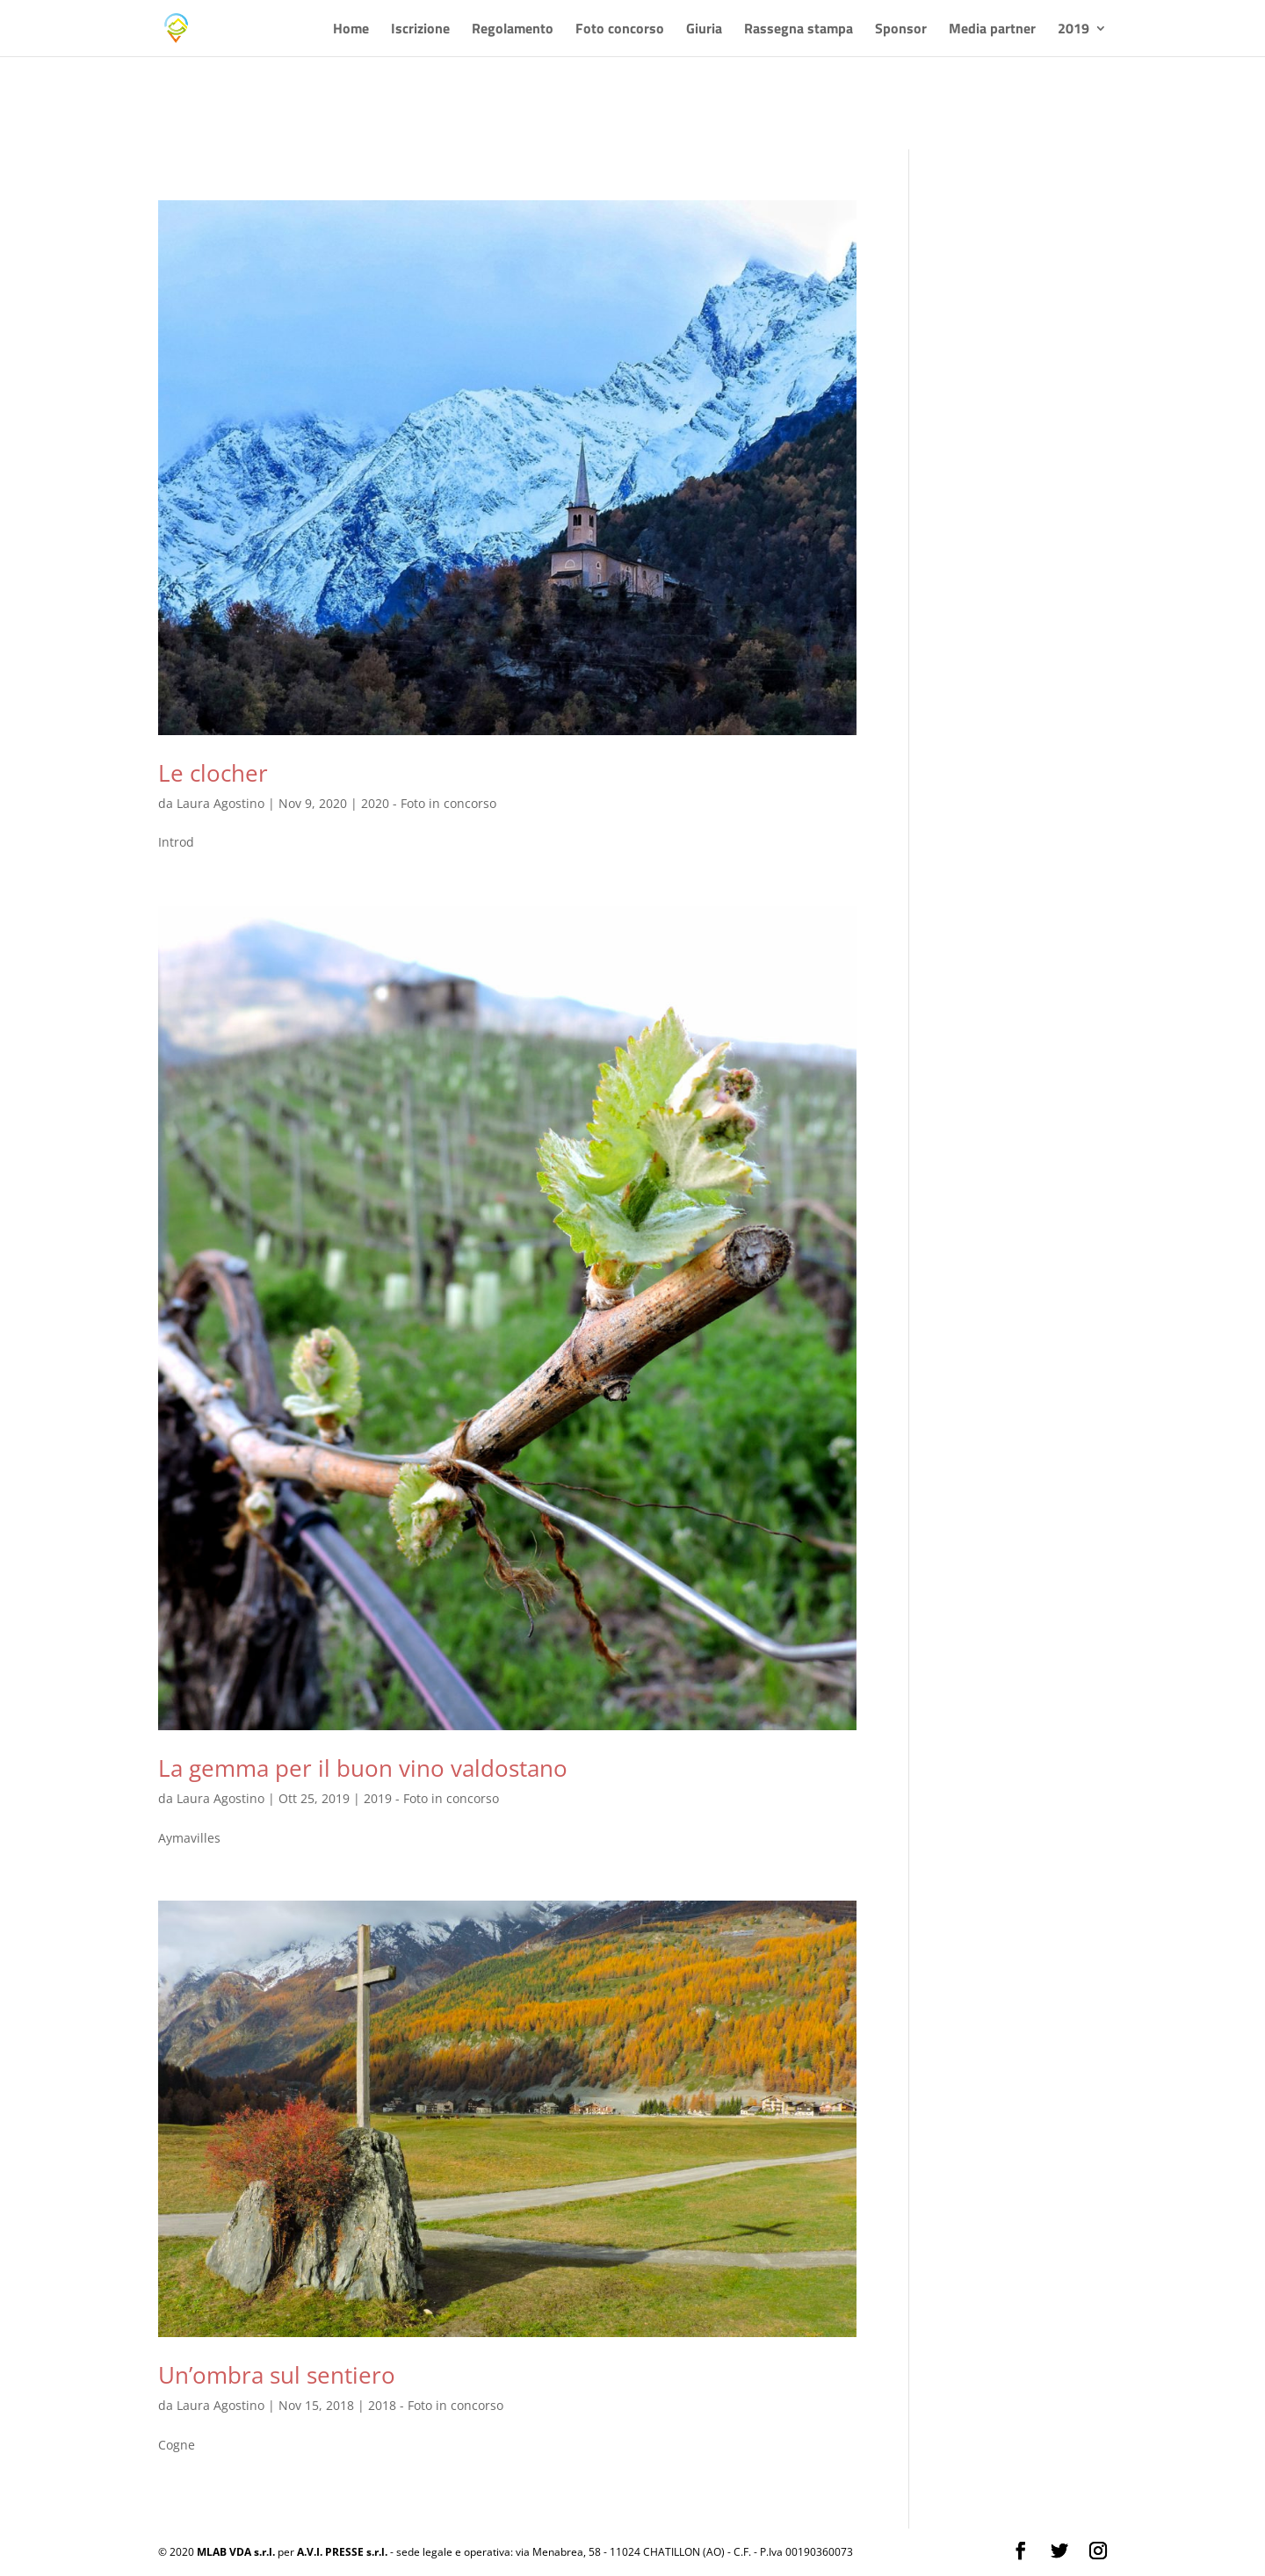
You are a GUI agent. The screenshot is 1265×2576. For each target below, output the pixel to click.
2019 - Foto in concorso (431, 1798)
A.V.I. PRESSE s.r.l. (342, 2551)
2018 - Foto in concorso (435, 2405)
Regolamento (512, 30)
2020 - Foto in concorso (428, 803)
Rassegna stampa (798, 30)
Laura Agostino (220, 803)
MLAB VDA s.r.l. (236, 2551)
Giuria (704, 30)
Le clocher (213, 773)
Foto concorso (619, 30)
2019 (1073, 30)
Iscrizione (420, 30)
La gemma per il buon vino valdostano (362, 1768)
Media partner (992, 30)
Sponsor (901, 30)
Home (351, 30)
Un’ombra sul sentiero (276, 2375)
